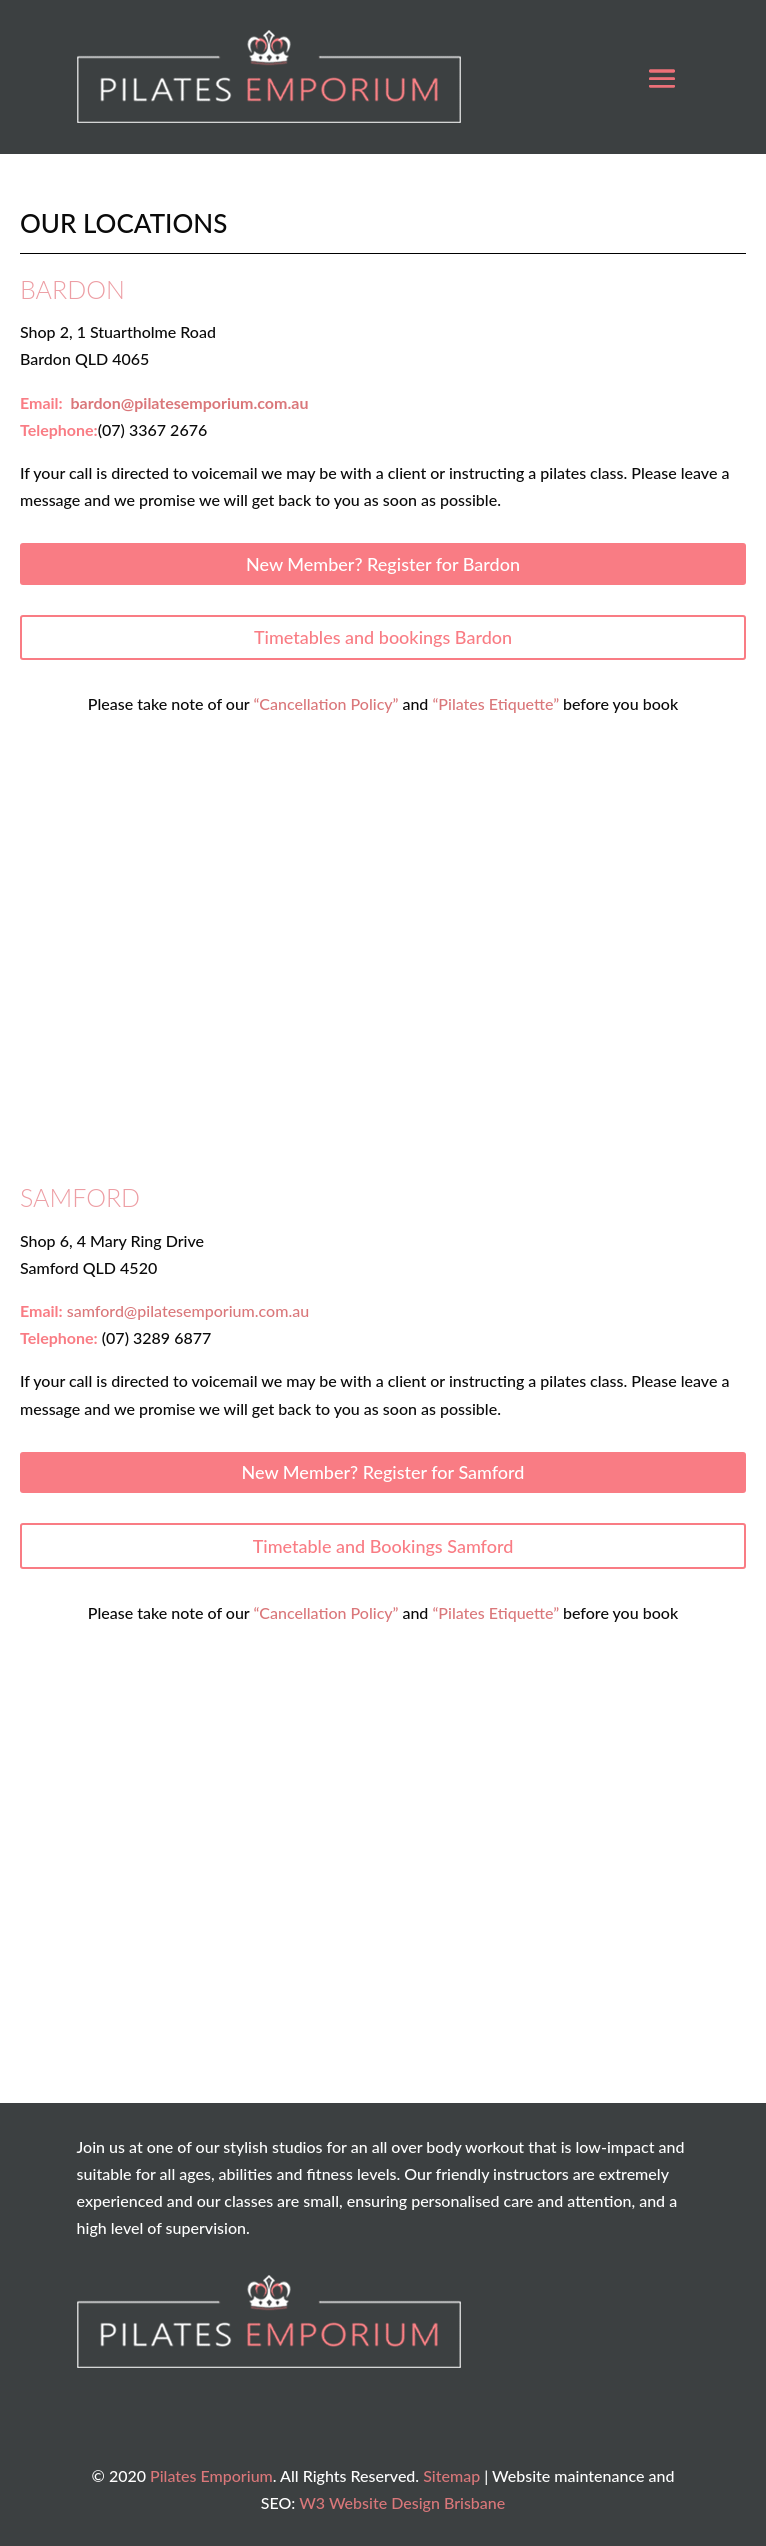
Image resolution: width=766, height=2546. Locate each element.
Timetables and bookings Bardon (383, 637)
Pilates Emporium (211, 2475)
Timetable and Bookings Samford (383, 1546)
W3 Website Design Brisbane (402, 2502)
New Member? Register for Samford (383, 1472)
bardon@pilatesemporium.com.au (189, 402)
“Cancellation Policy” (325, 703)
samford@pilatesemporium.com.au (188, 1310)
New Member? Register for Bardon (383, 564)
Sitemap (451, 2475)
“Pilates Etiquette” (495, 703)
